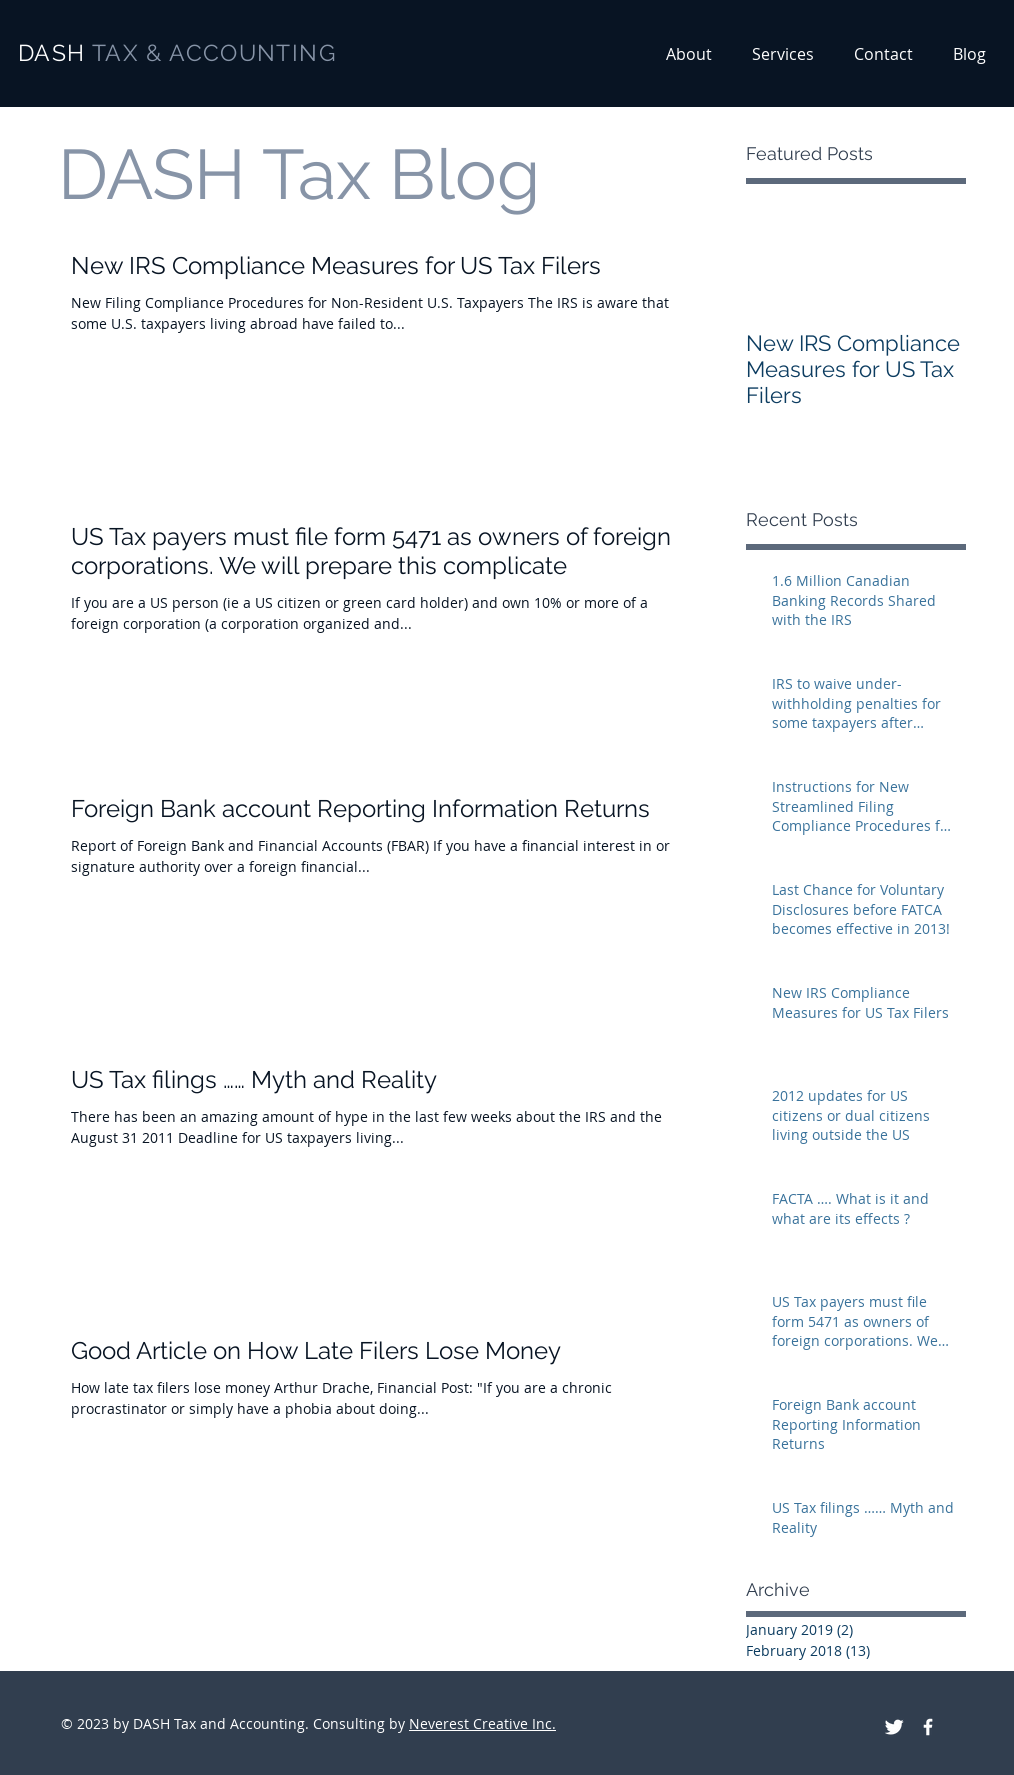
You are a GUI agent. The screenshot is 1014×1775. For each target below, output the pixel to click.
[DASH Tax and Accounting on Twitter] (894, 1727)
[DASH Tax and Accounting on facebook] (928, 1727)
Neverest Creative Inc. (482, 1723)
